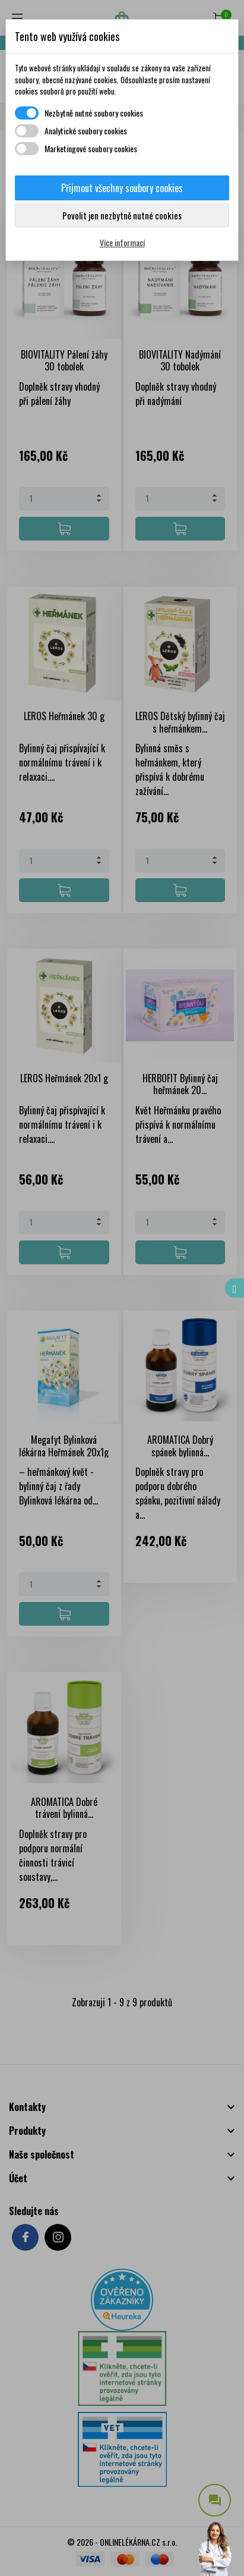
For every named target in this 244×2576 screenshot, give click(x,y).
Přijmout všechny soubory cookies (122, 188)
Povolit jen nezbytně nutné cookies (122, 215)
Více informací (122, 242)
